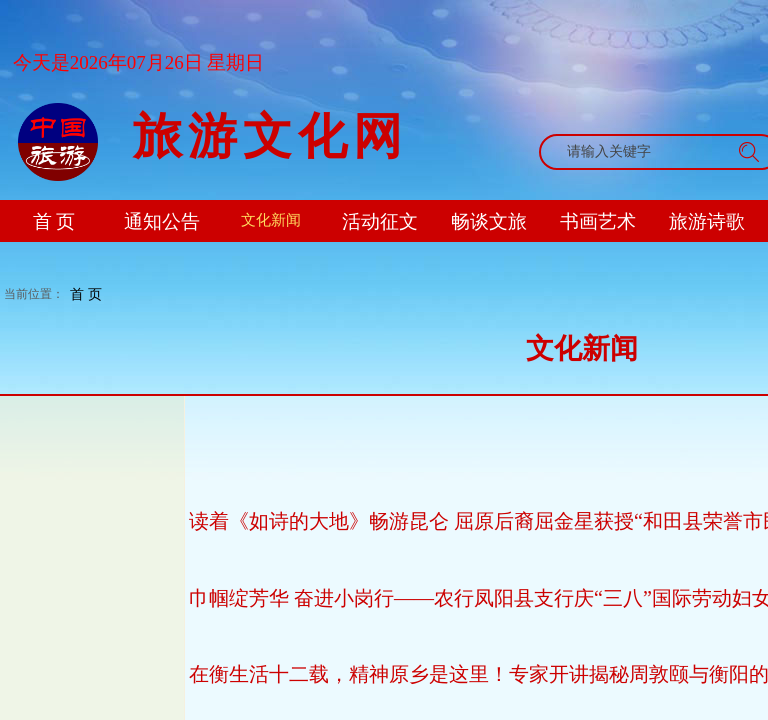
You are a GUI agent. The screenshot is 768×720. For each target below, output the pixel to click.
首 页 (86, 294)
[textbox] (640, 152)
